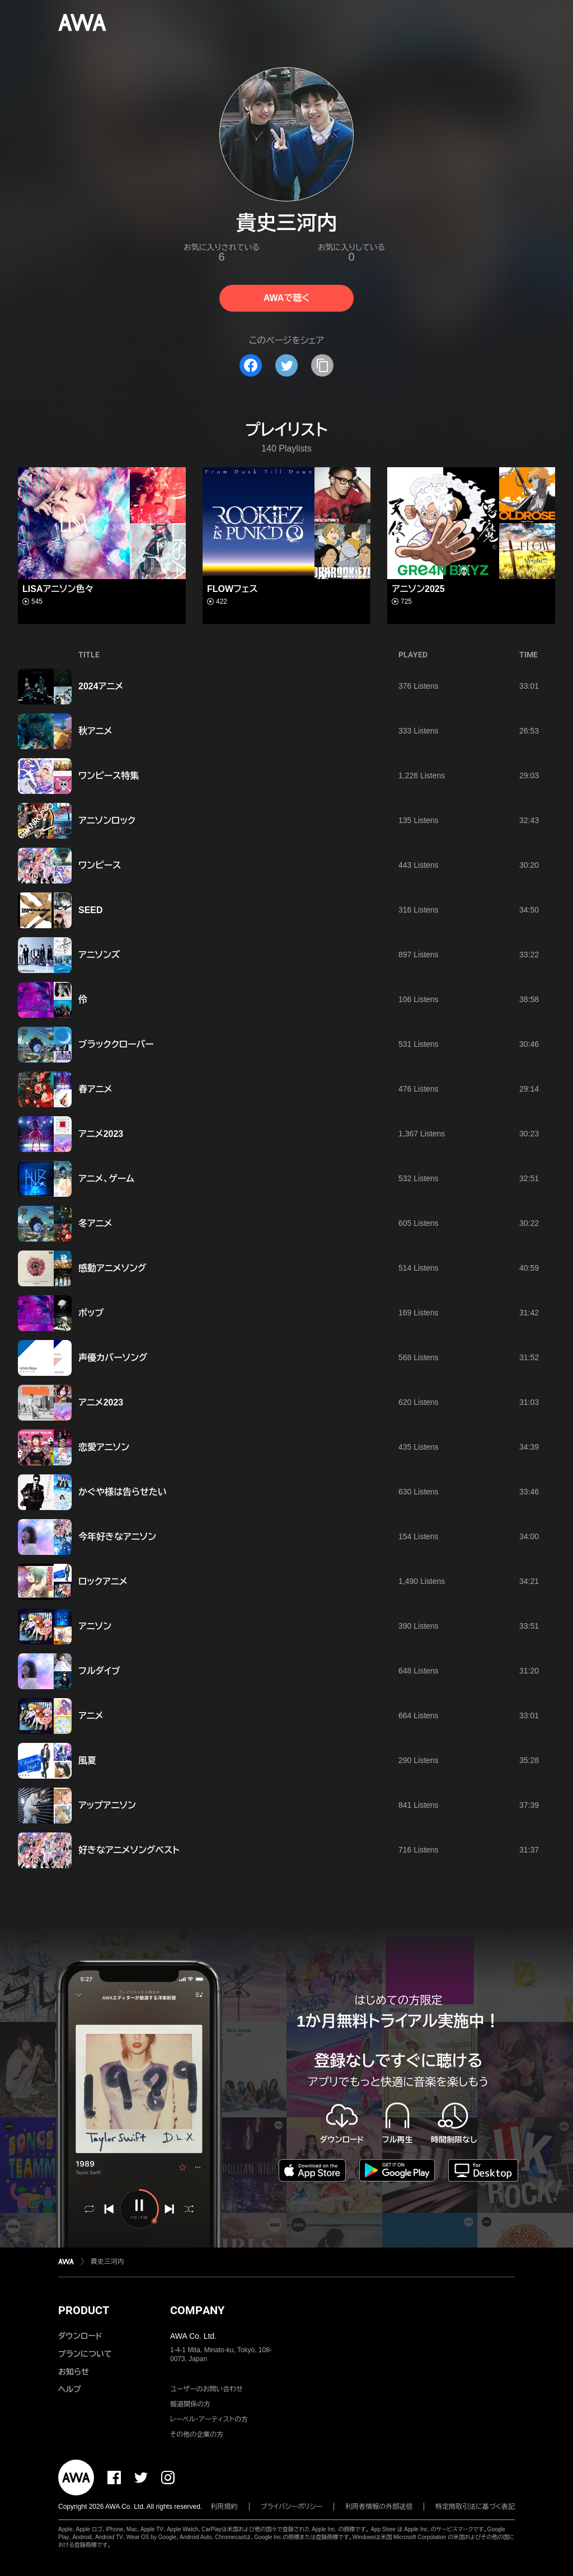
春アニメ (95, 1089)
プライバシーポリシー (292, 2507)
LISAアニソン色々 (58, 589)
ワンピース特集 (108, 776)
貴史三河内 (107, 2261)
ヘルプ (69, 2389)
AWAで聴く (286, 298)
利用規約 (224, 2507)
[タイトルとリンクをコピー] (322, 365)
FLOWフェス (232, 589)
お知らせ (73, 2371)
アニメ (91, 1716)
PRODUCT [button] (83, 2310)
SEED (90, 910)
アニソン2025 (418, 589)
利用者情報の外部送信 (378, 2507)
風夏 (87, 1760)
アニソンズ (99, 955)
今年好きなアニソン (117, 1536)
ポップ (91, 1313)
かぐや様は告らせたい (122, 1492)
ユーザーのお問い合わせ (206, 2389)
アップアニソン (107, 1805)
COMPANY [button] (197, 2310)
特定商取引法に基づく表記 (475, 2507)
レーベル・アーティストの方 (209, 2419)
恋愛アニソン (103, 1447)
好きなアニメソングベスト (129, 1850)
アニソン (94, 1626)
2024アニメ (100, 686)
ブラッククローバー (116, 1044)
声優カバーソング (113, 1357)
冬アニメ (95, 1223)
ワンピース (99, 865)
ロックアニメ (103, 1581)
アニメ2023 (100, 1134)
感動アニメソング (112, 1268)
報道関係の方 (190, 2404)
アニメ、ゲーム (106, 1178)
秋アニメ (95, 731)
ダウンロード (80, 2335)
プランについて (85, 2353)
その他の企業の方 (196, 2434)
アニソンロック (106, 820)
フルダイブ (99, 1671)
